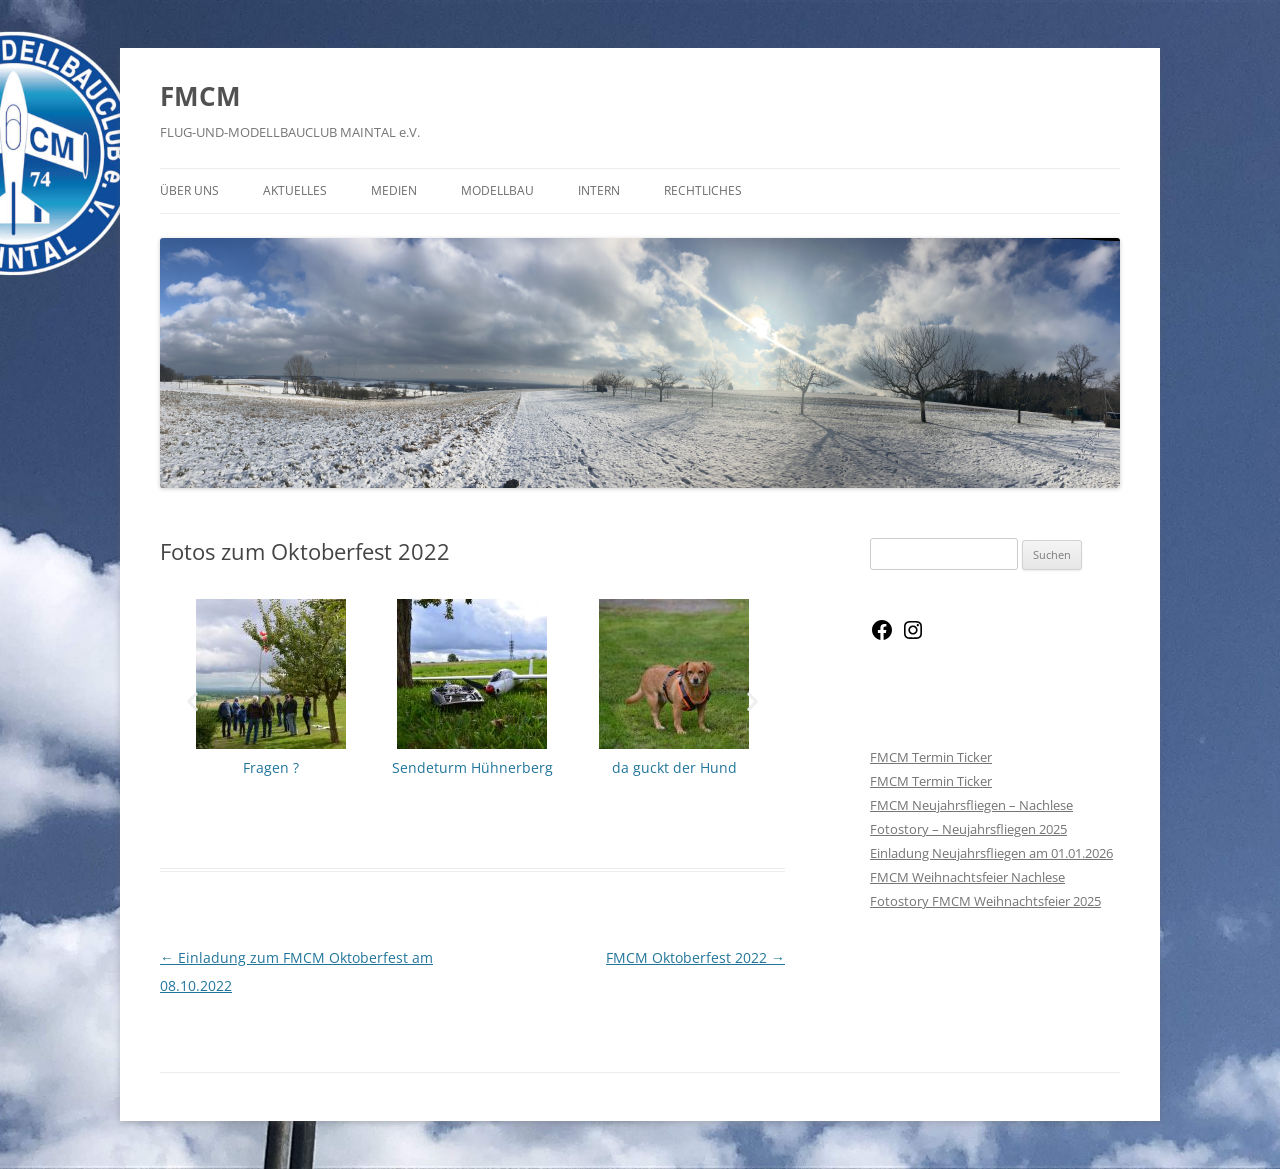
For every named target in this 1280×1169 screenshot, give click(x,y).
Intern (599, 190)
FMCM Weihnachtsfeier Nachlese (967, 877)
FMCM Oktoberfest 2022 (695, 957)
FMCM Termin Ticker (931, 757)
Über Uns (189, 190)
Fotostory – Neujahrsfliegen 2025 (968, 829)
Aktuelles (295, 190)
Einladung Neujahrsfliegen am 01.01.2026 (991, 853)
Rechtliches (703, 190)
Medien (394, 190)
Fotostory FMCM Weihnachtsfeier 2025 (985, 901)
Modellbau (497, 190)
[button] (192, 701)
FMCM (200, 96)
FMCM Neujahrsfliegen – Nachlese (971, 805)
